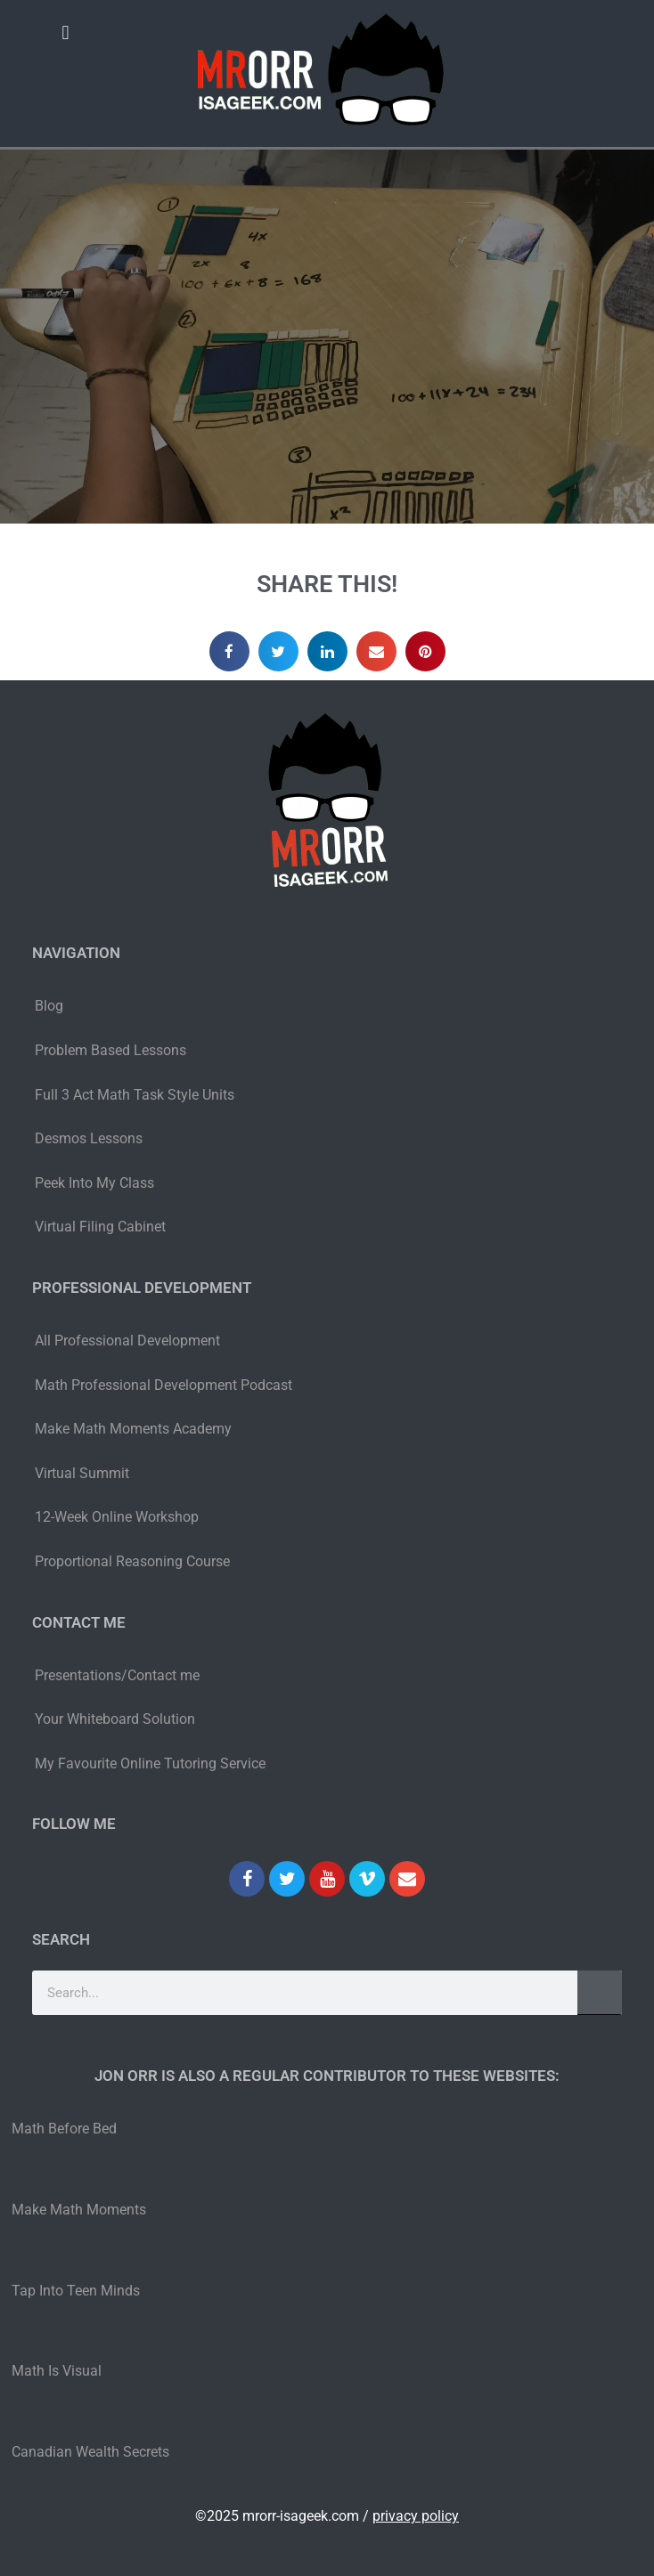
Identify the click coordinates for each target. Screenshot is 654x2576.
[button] (65, 32)
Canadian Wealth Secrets (90, 2451)
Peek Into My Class (94, 1182)
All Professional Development (127, 1340)
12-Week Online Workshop (117, 1516)
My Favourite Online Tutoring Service (150, 1763)
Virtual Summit (82, 1473)
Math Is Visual (57, 2370)
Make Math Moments (79, 2209)
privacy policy (415, 2515)
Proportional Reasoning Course (132, 1561)
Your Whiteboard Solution (115, 1719)
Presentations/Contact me (117, 1675)
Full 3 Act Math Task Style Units (134, 1094)
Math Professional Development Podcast (163, 1385)
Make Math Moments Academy (133, 1428)
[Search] (599, 1993)
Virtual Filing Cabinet (100, 1226)
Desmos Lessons (90, 1138)
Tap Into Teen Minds (76, 2290)
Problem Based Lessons (110, 1050)
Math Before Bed (64, 2128)
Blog (49, 1005)
